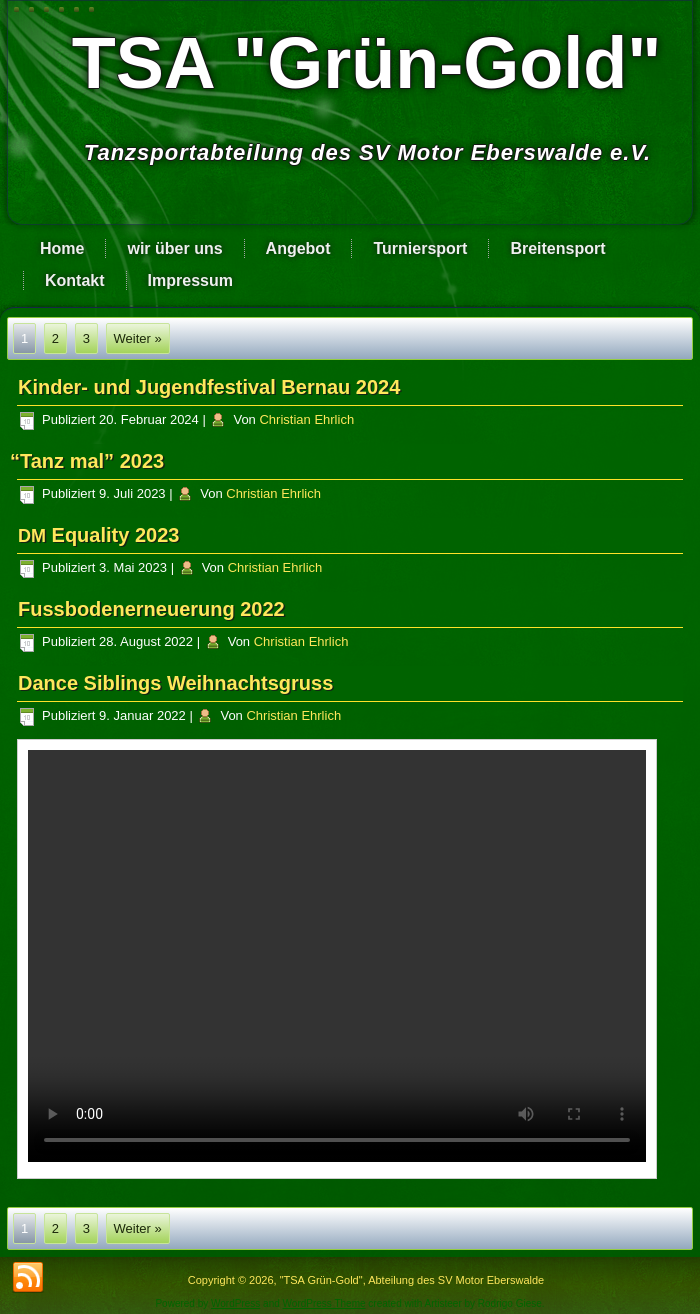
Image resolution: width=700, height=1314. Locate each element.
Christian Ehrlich (306, 419)
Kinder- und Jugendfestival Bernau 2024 (209, 387)
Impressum (190, 280)
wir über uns (174, 248)
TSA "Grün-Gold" (367, 63)
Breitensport (557, 248)
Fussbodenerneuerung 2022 (151, 609)
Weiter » (138, 338)
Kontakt (75, 280)
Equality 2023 (98, 535)
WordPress (235, 1303)
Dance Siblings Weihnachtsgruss (175, 683)
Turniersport (420, 248)
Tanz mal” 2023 (91, 461)
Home (62, 248)
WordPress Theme (324, 1303)
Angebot (298, 248)
